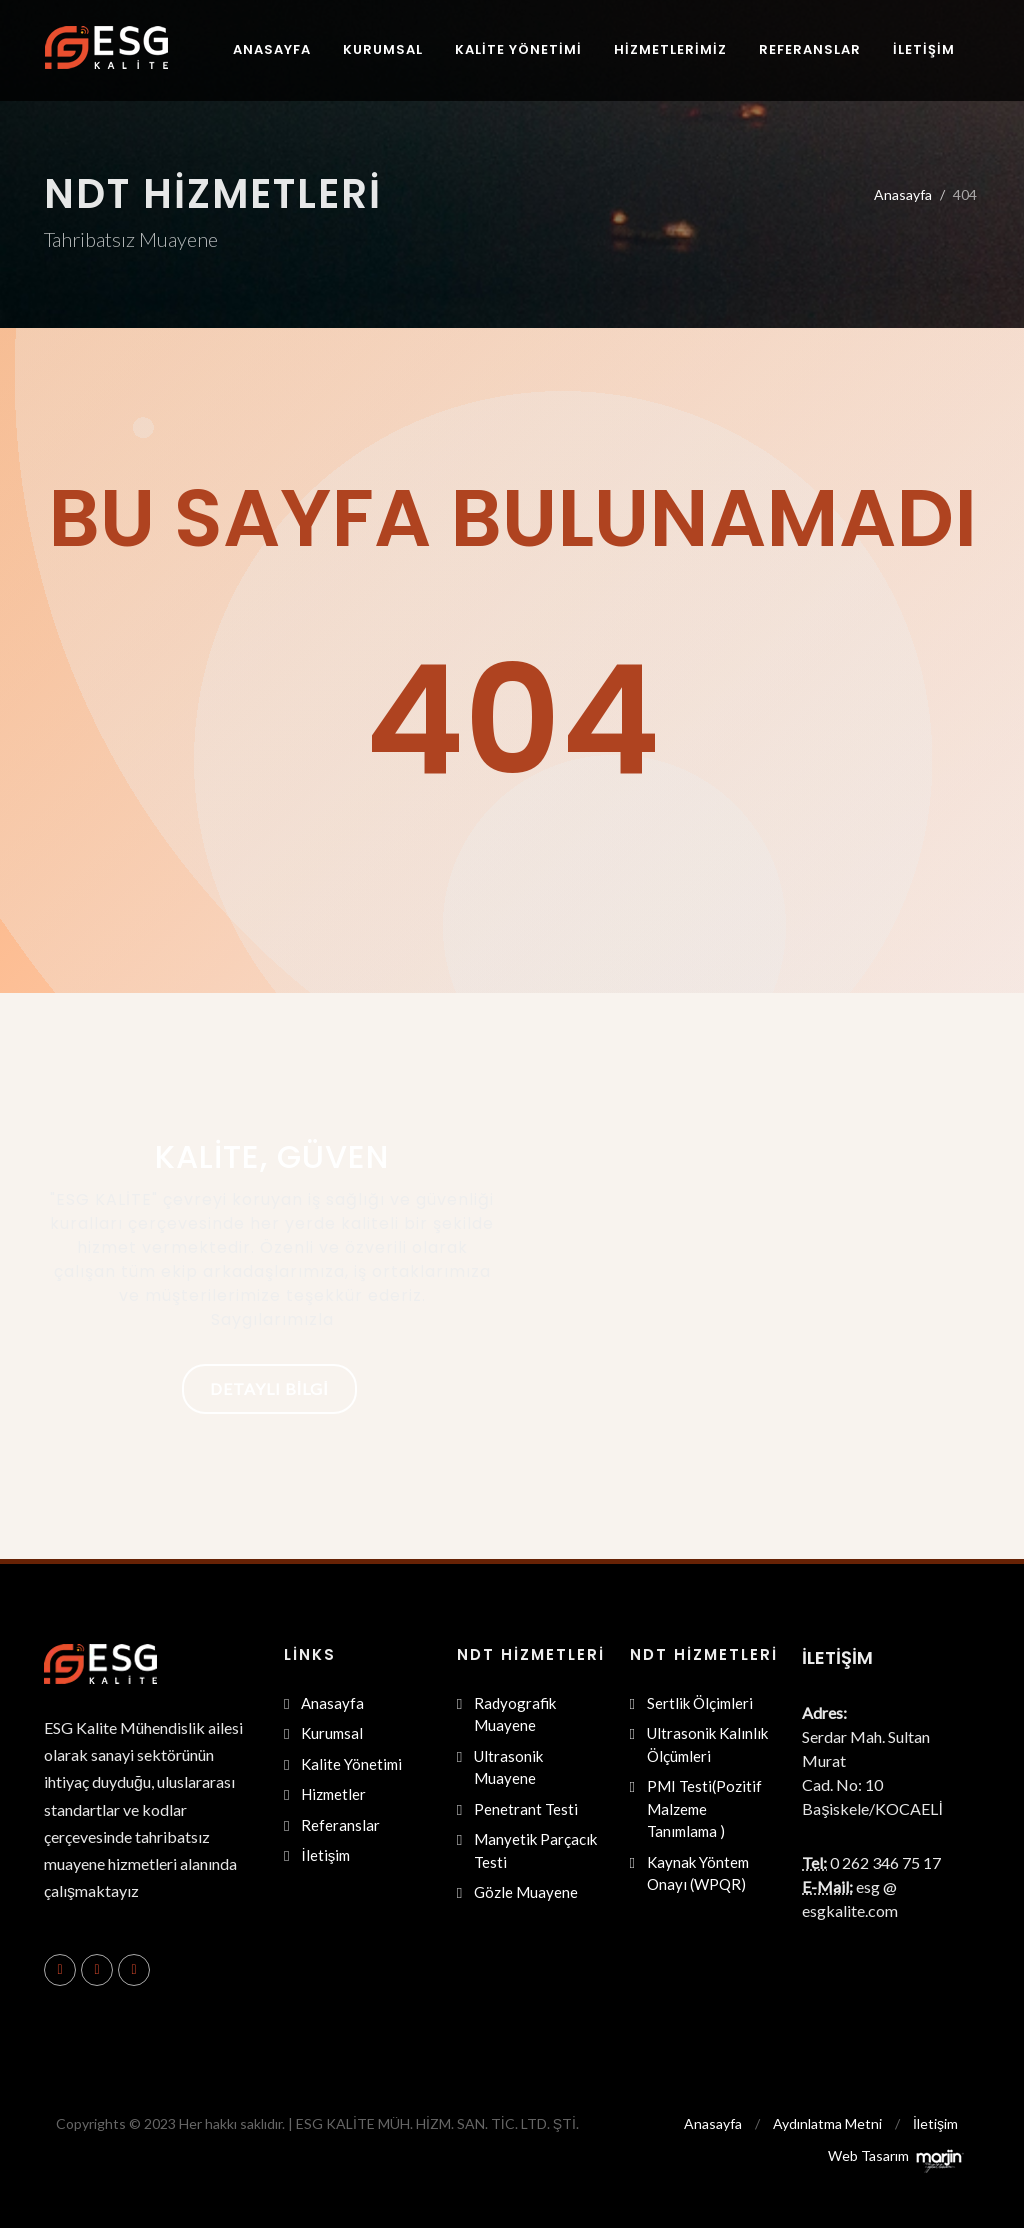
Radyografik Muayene (515, 1714)
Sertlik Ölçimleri (700, 1703)
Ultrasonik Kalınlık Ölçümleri (707, 1744)
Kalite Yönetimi (351, 1764)
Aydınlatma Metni (827, 2123)
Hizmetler (333, 1794)
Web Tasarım (868, 2155)
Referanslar (340, 1825)
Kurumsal (332, 1733)
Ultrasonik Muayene (508, 1767)
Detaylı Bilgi (269, 1388)
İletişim (325, 1855)
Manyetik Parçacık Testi (535, 1850)
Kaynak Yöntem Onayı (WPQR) (698, 1873)
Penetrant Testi (526, 1809)
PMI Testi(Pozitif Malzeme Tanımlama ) (704, 1808)
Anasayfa (903, 194)
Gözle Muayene (526, 1892)
